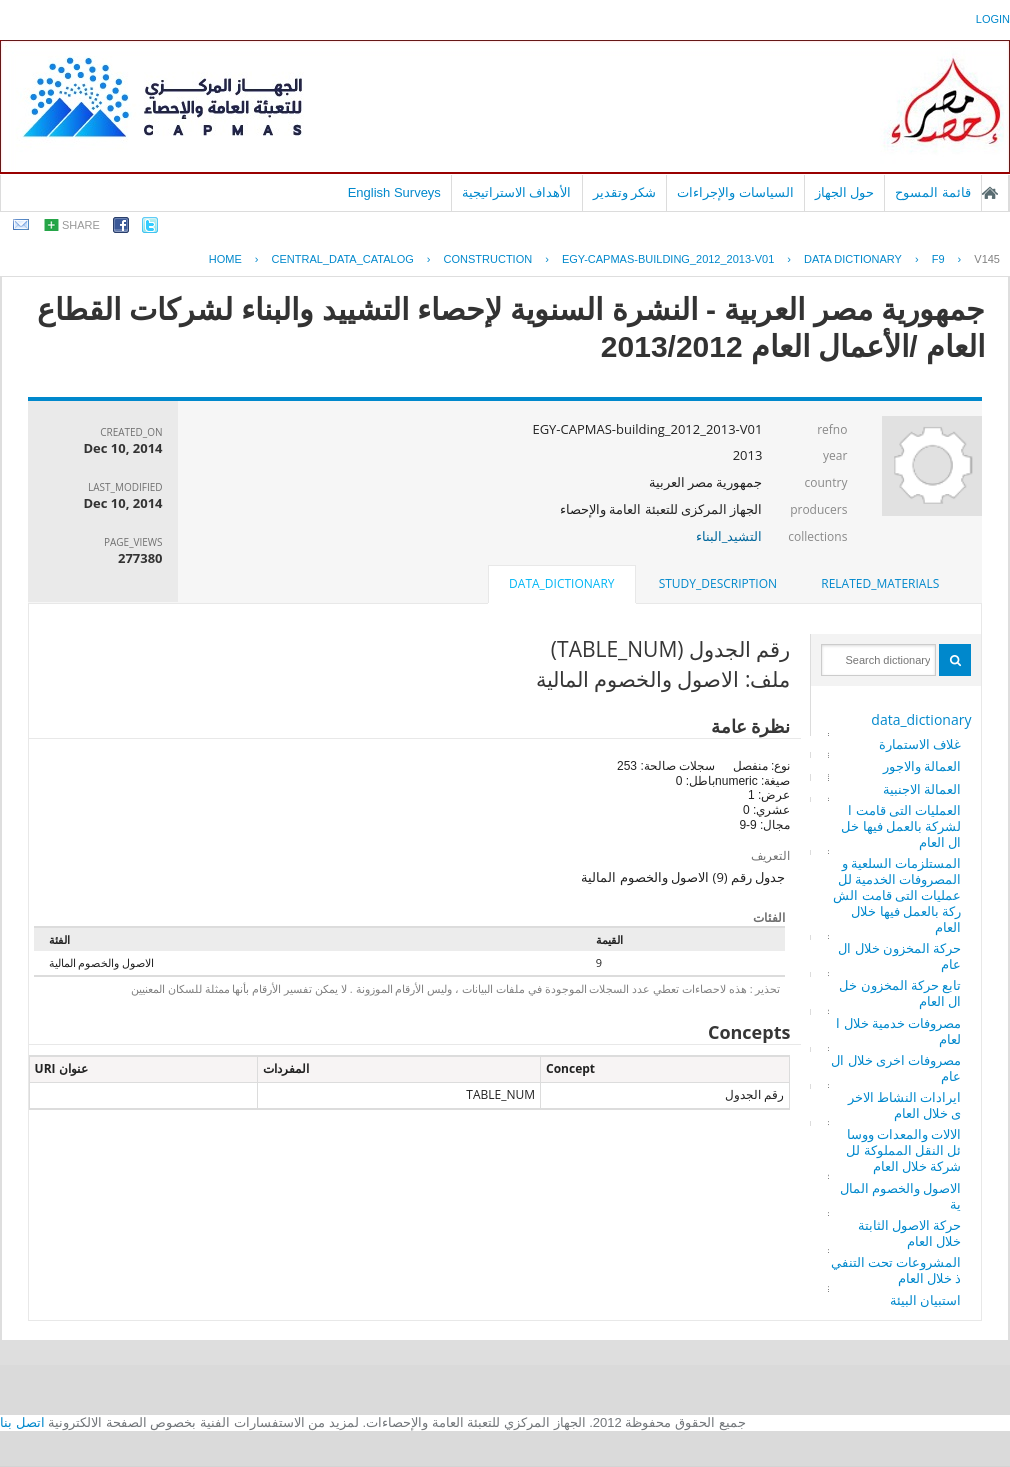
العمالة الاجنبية (922, 789)
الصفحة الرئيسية (990, 193)
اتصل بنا (22, 1422)
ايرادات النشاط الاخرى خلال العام (905, 1105)
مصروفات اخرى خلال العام (896, 1068)
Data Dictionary (853, 259)
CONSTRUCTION (488, 259)
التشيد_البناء (729, 536)
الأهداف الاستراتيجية (517, 192)
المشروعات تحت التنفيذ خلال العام (896, 1270)
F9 (938, 259)
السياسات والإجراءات (735, 192)
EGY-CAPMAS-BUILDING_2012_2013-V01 (668, 259)
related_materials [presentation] (880, 583)
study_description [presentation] (718, 583)
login (993, 19)
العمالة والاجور (922, 766)
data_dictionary (921, 719)
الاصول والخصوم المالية (901, 1196)
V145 (987, 259)
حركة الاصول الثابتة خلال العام (910, 1233)
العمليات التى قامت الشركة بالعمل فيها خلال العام (901, 826)
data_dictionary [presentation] (561, 583)
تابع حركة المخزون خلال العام (900, 993)
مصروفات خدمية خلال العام (898, 1031)
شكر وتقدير (625, 192)
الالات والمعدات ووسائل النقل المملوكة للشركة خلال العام (903, 1150)
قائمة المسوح (933, 192)
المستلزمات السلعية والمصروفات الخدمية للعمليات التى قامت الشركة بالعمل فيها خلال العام (897, 895)
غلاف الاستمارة (920, 744)
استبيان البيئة (925, 1300)
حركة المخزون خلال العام (899, 956)
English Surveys (394, 192)
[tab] (880, 584)
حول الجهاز (845, 192)
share (81, 225)
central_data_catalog (343, 259)
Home (225, 259)
